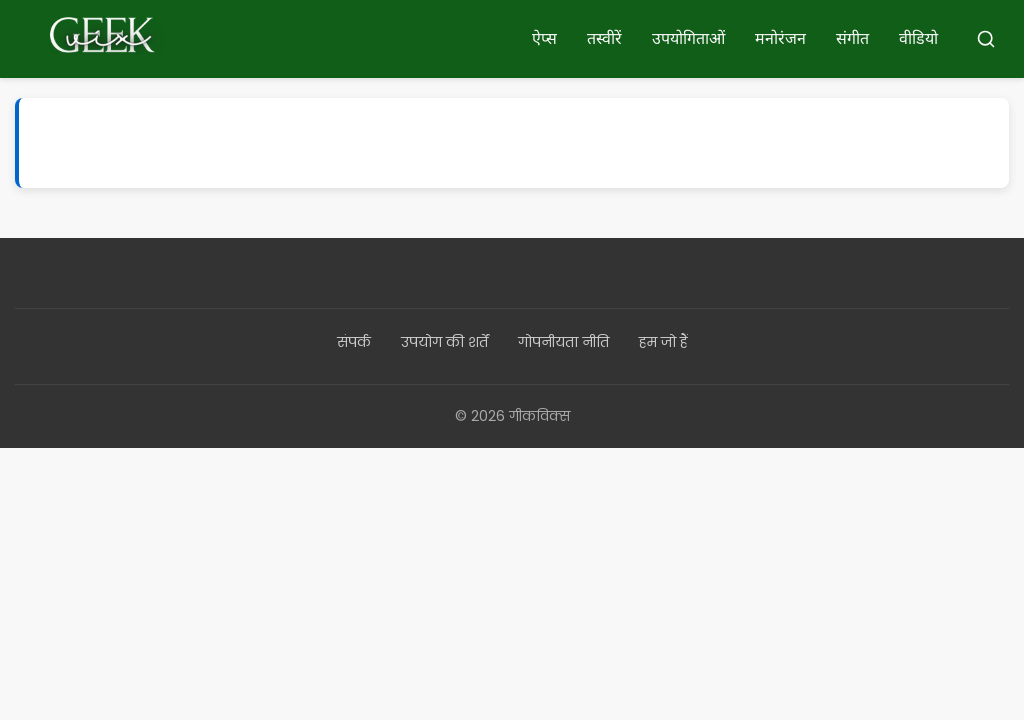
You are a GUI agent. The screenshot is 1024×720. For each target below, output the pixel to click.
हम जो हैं (663, 342)
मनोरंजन (780, 38)
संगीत (852, 38)
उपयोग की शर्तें (444, 342)
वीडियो (918, 38)
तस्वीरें (604, 38)
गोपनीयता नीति (563, 342)
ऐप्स (544, 38)
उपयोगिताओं (688, 38)
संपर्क (354, 342)
